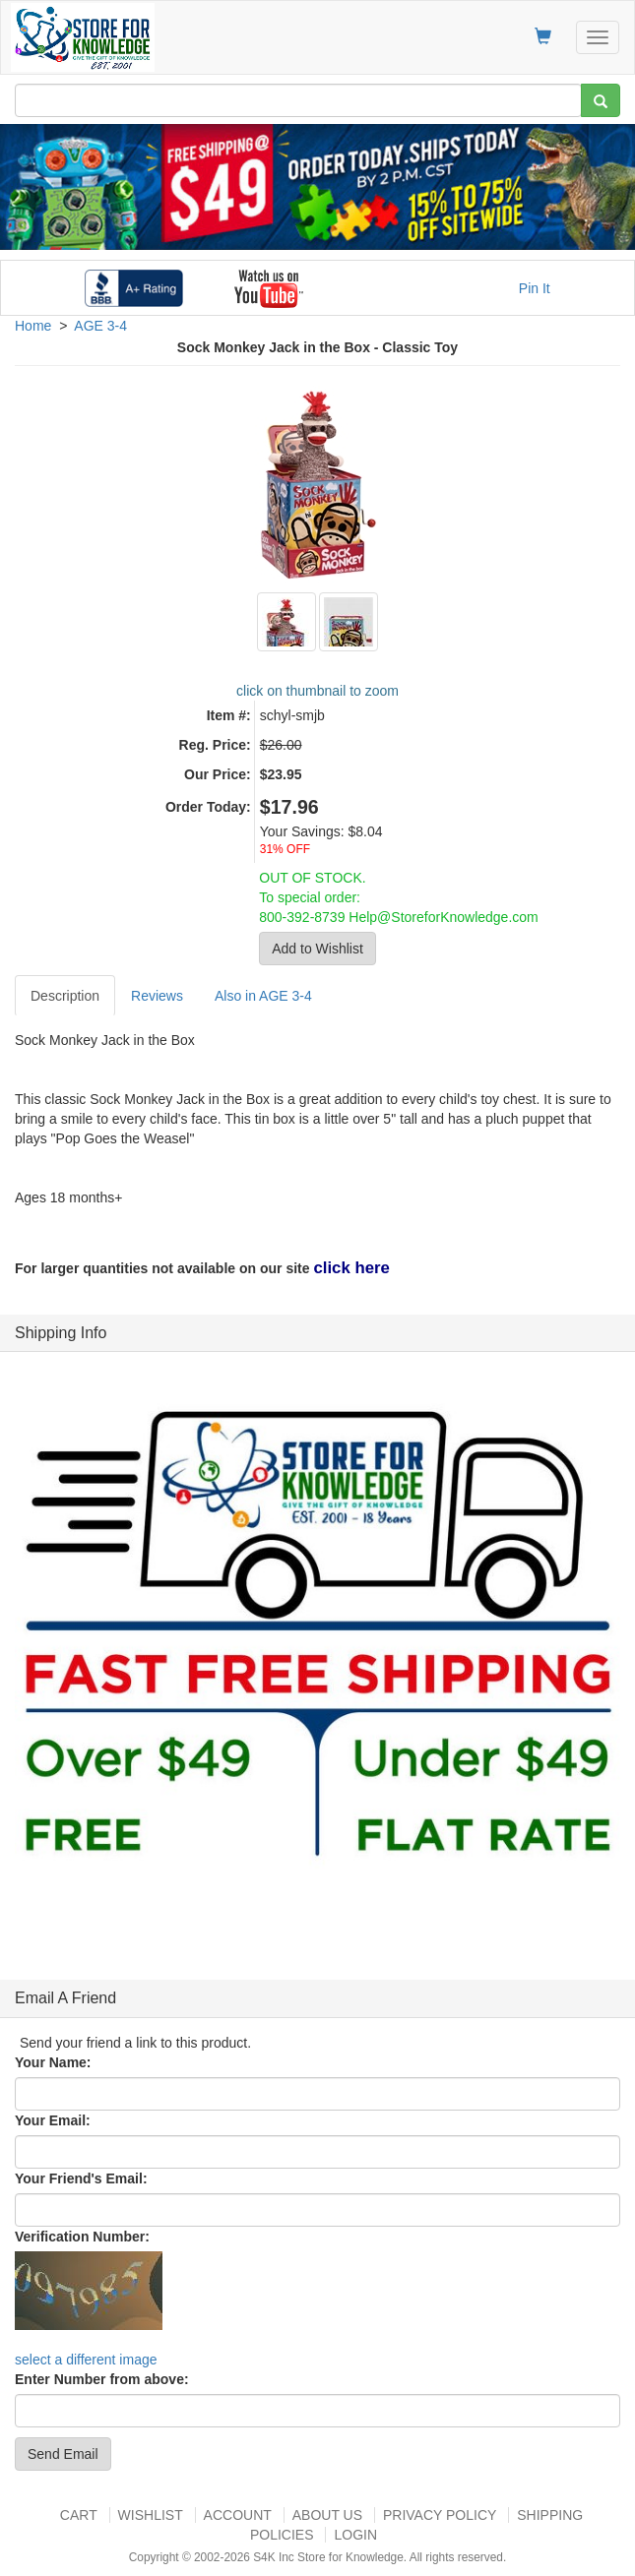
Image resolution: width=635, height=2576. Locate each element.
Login (355, 2535)
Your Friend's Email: (81, 2178)
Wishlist (150, 2515)
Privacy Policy (439, 2515)
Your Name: (53, 2062)
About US (327, 2515)
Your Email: (53, 2120)
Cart (78, 2515)
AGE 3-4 (100, 326)
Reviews (157, 996)
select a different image (86, 2359)
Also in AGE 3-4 (263, 996)
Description (65, 996)
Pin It (534, 288)
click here (351, 1267)
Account (238, 2515)
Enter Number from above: (102, 2379)
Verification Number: (82, 2236)
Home (33, 326)
